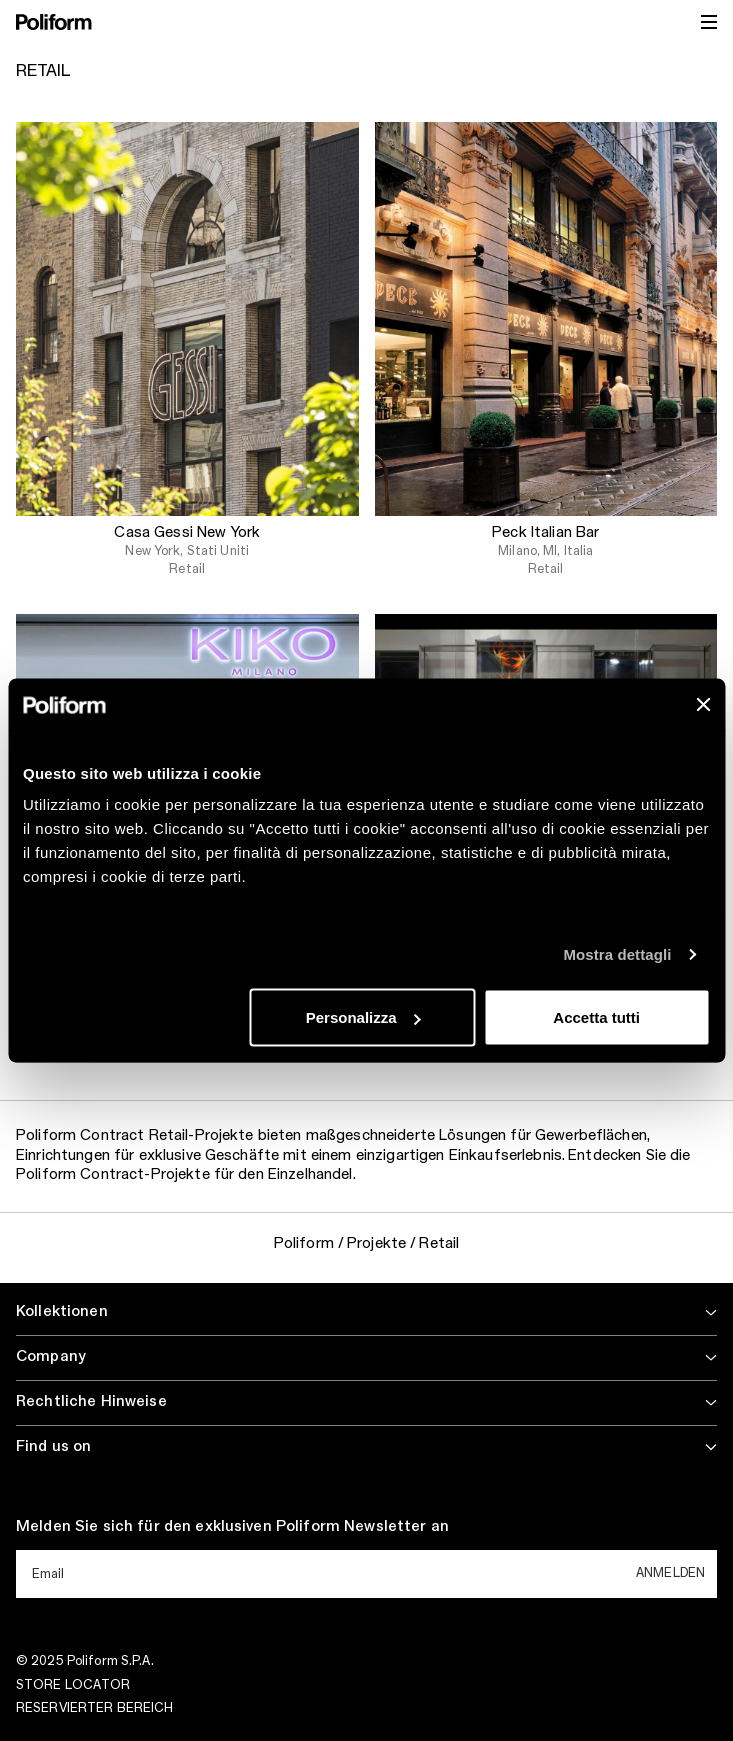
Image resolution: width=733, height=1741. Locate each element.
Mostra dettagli (617, 953)
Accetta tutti (596, 1017)
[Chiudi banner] (703, 704)
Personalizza (363, 1017)
